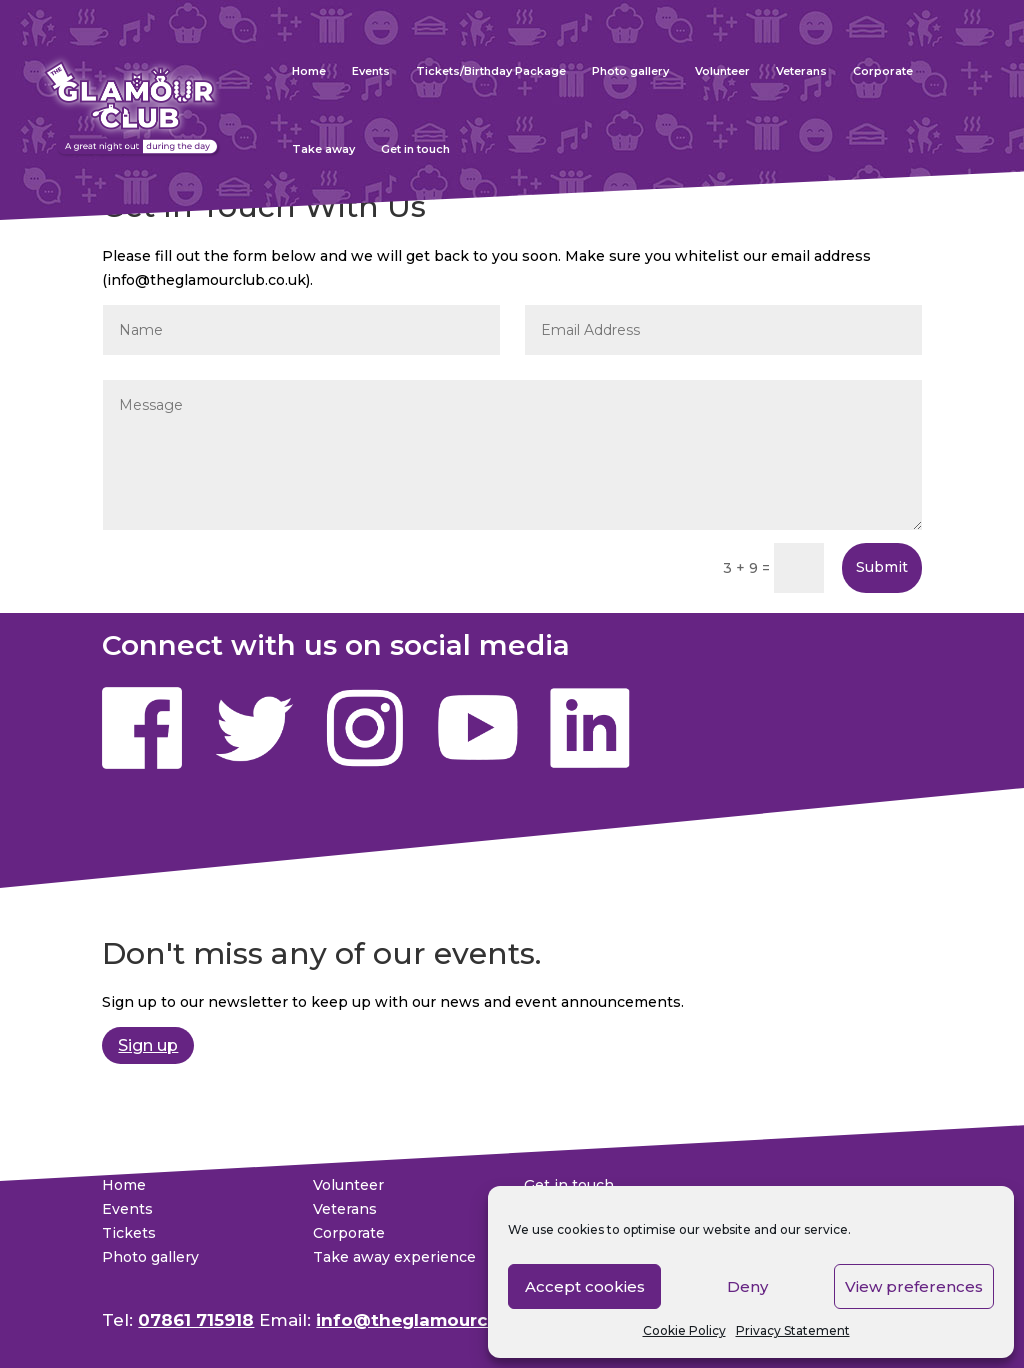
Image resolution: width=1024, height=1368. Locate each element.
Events (371, 71)
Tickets (129, 1233)
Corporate (883, 71)
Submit (882, 567)
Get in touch (415, 149)
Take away (323, 149)
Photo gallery (630, 71)
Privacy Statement (793, 1330)
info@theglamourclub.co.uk (442, 1320)
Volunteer (722, 71)
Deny (747, 1286)
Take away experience (394, 1257)
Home (309, 71)
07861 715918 (196, 1320)
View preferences (914, 1286)
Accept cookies (585, 1286)
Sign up (148, 1045)
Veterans (801, 71)
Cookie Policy (684, 1330)
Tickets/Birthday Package (491, 71)
